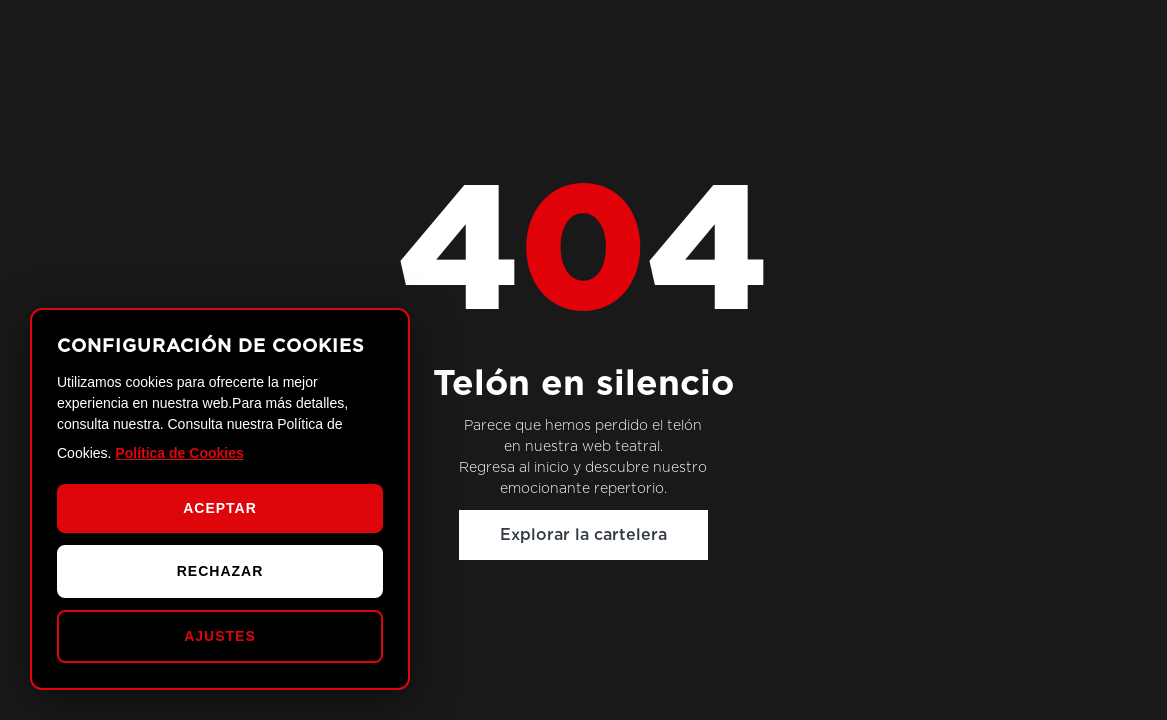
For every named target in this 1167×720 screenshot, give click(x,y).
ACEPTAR (220, 508)
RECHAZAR (220, 571)
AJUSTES (220, 636)
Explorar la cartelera (583, 534)
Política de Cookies (179, 453)
